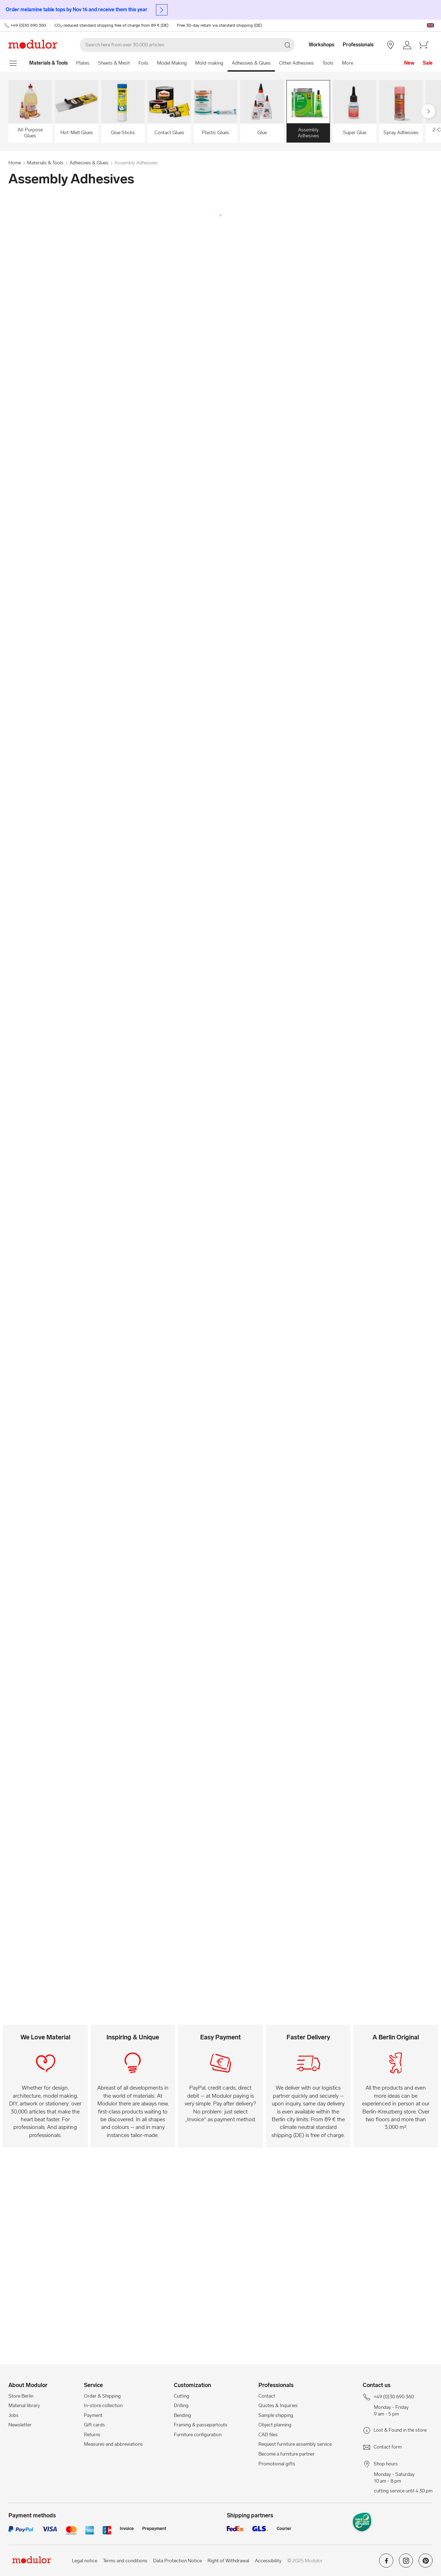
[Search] (187, 45)
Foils (143, 63)
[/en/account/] (407, 45)
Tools (328, 63)
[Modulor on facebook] (386, 2563)
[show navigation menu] (13, 63)
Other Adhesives (296, 63)
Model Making (172, 63)
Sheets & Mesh (114, 63)
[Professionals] (359, 45)
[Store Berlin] (390, 45)
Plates (83, 63)
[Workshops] (318, 45)
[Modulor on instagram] (406, 2563)
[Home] (48, 63)
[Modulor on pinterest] (426, 2563)
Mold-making (209, 63)
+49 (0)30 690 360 (27, 25)
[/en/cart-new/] (424, 45)
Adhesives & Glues (251, 63)
